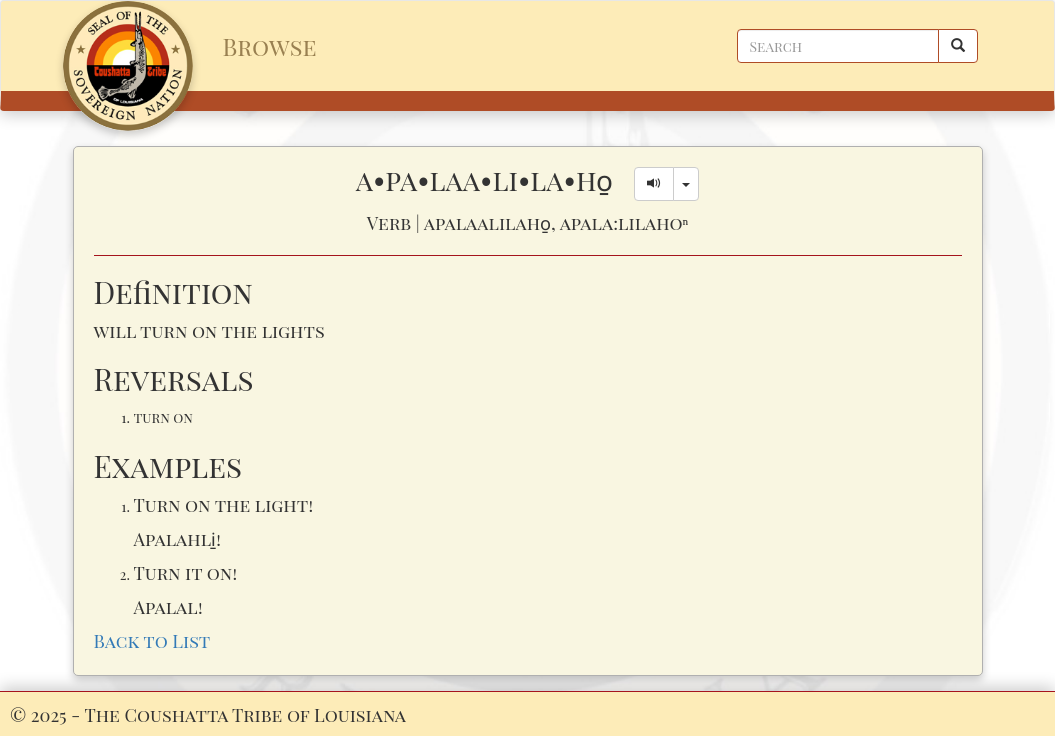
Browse (270, 46)
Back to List (152, 640)
